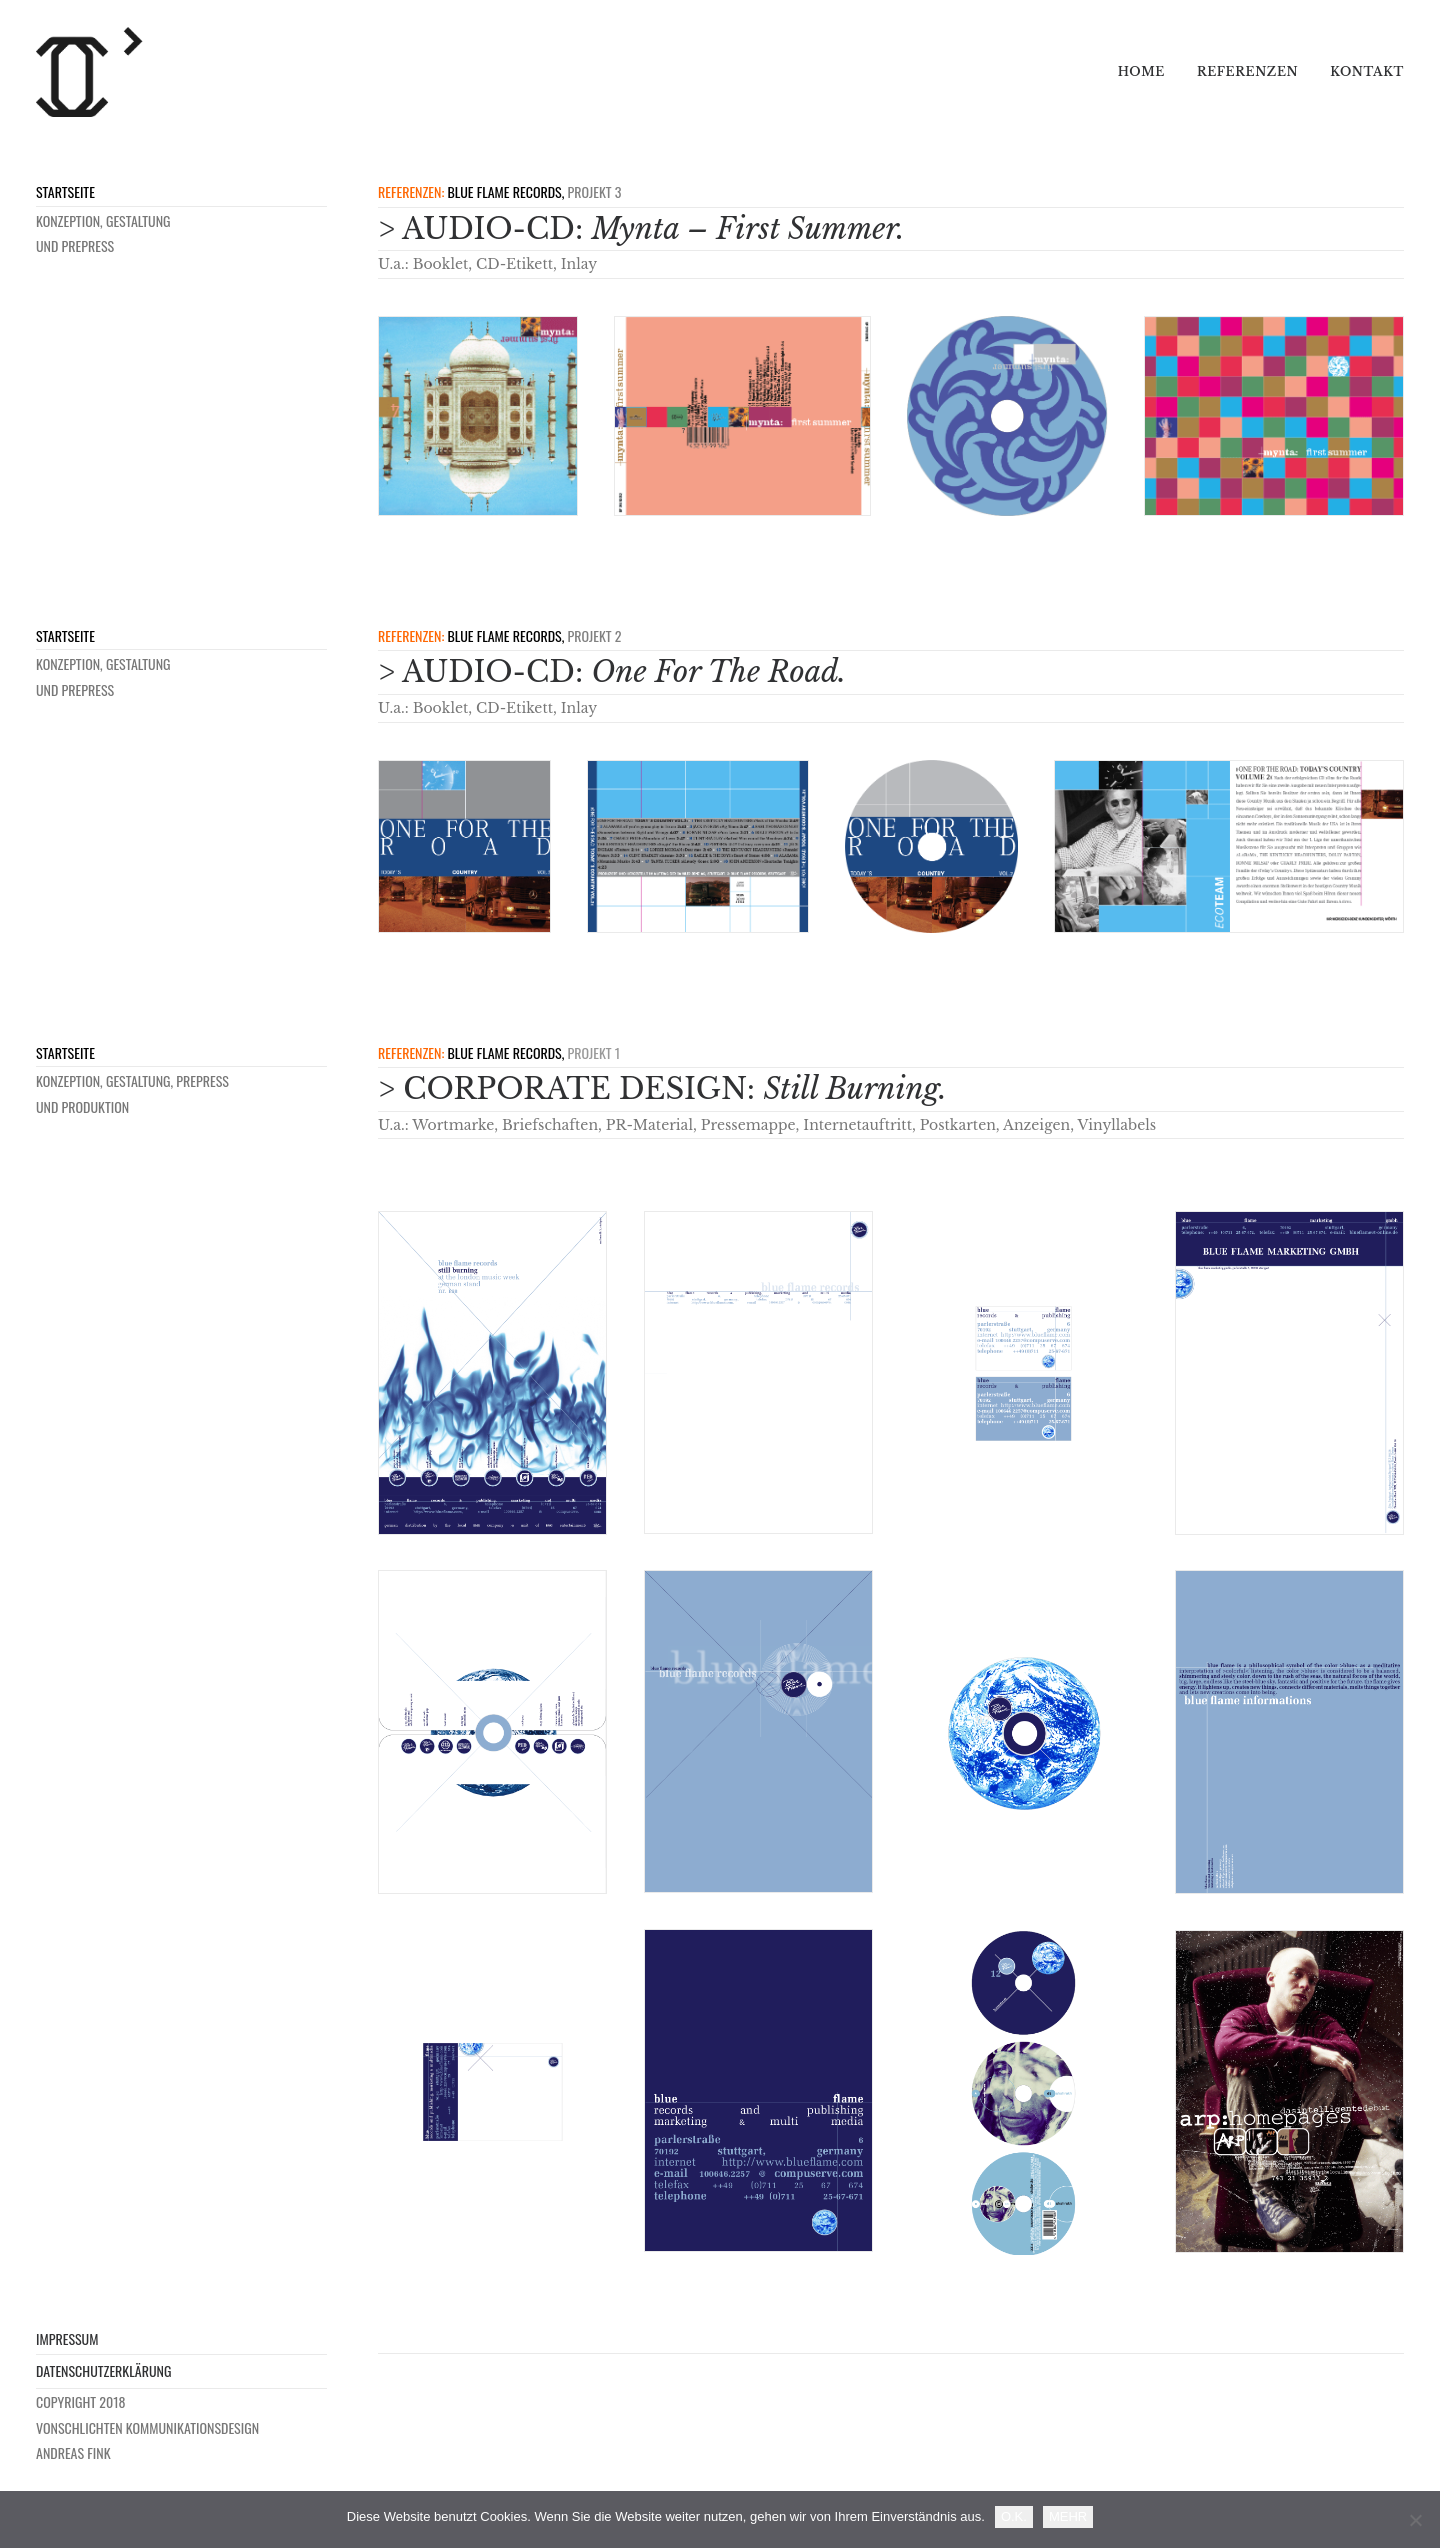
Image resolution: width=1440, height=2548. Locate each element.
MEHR (1068, 2516)
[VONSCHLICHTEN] (90, 72)
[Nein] (1415, 2520)
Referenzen (1247, 71)
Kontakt (1367, 71)
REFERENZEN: (411, 191)
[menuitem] (1148, 72)
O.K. (1014, 2516)
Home (1141, 71)
